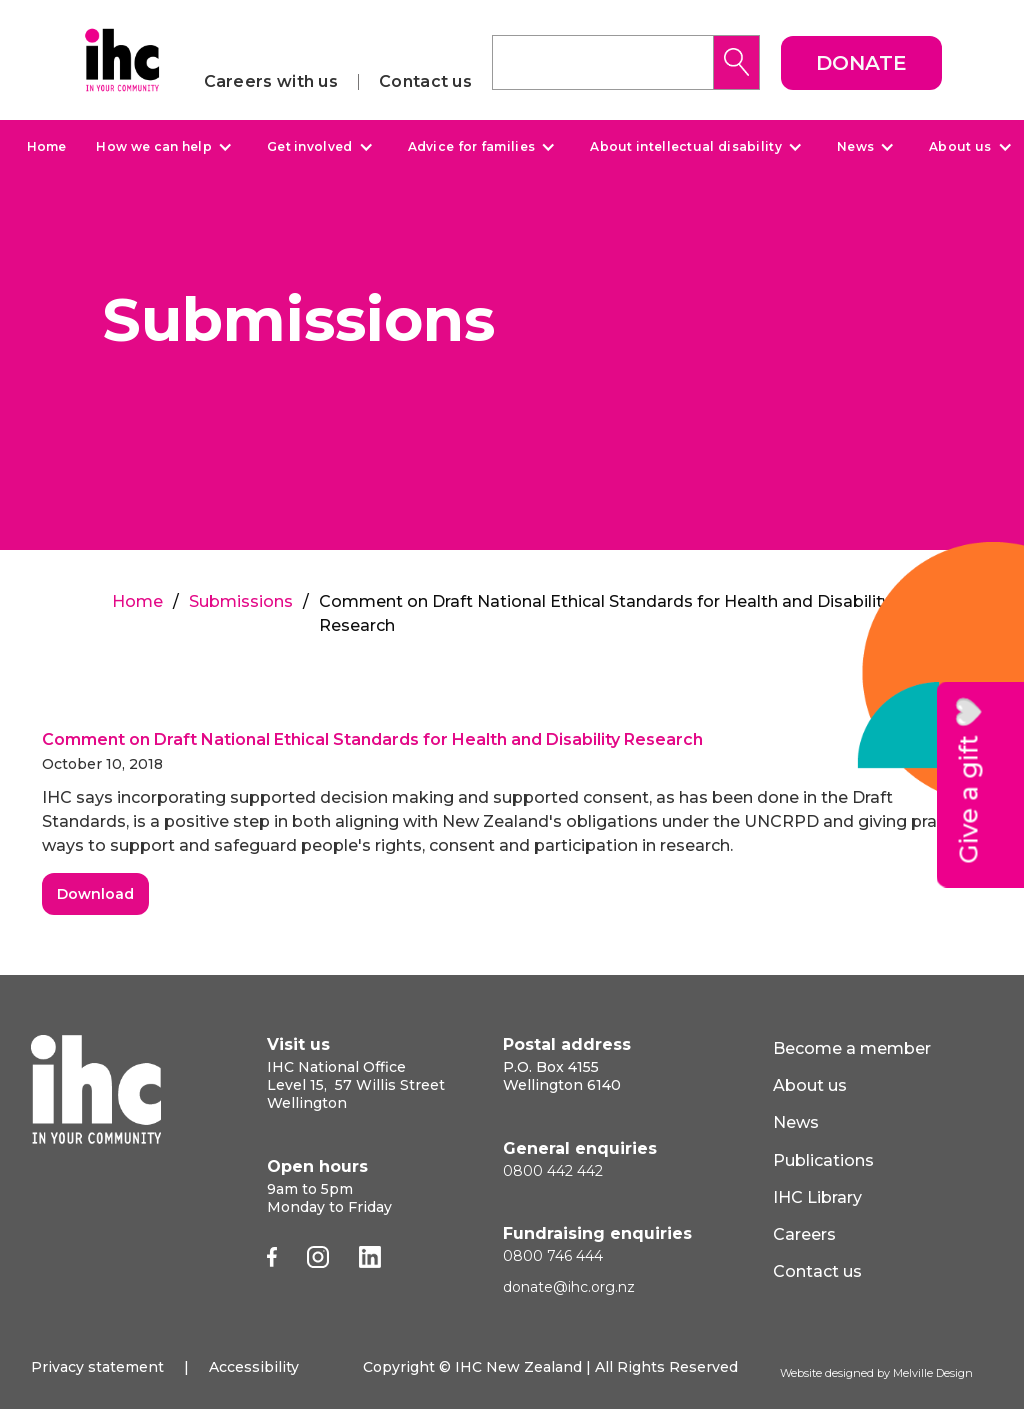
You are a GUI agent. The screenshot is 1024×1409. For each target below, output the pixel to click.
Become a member (852, 1048)
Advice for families (472, 147)
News (855, 147)
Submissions (241, 601)
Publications (823, 1160)
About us (960, 147)
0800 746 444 (553, 1256)
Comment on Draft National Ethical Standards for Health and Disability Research (372, 739)
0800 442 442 (553, 1171)
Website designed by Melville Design (876, 1373)
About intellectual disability (686, 147)
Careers (804, 1234)
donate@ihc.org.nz (569, 1287)
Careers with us (271, 82)
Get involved (310, 147)
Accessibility (254, 1367)
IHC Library (817, 1197)
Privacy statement (97, 1367)
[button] (161, 147)
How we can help (154, 147)
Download (95, 894)
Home (46, 146)
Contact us (425, 82)
